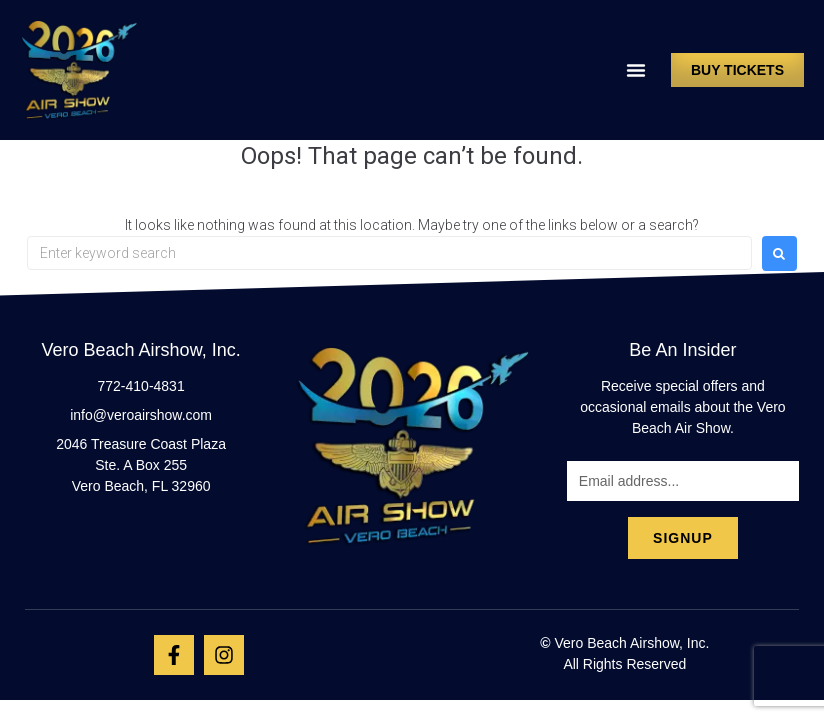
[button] (636, 70)
